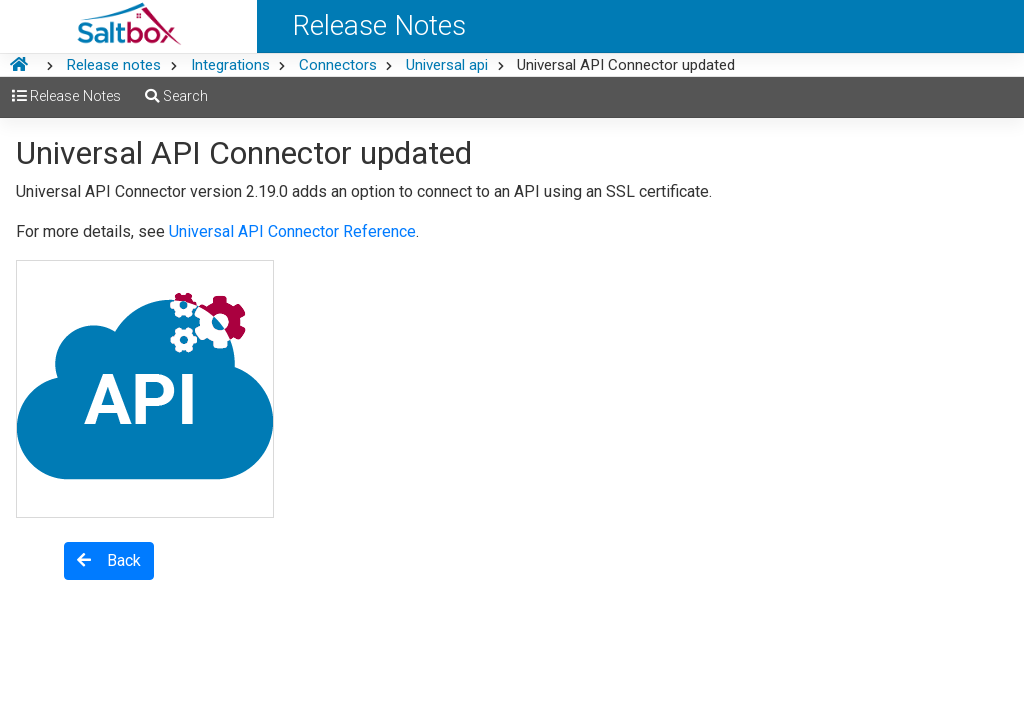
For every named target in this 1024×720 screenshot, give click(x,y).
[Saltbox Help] (128, 26)
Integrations (230, 65)
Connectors (338, 65)
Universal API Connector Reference (292, 231)
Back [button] (109, 560)
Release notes (113, 65)
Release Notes (66, 96)
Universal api (447, 65)
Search (176, 96)
